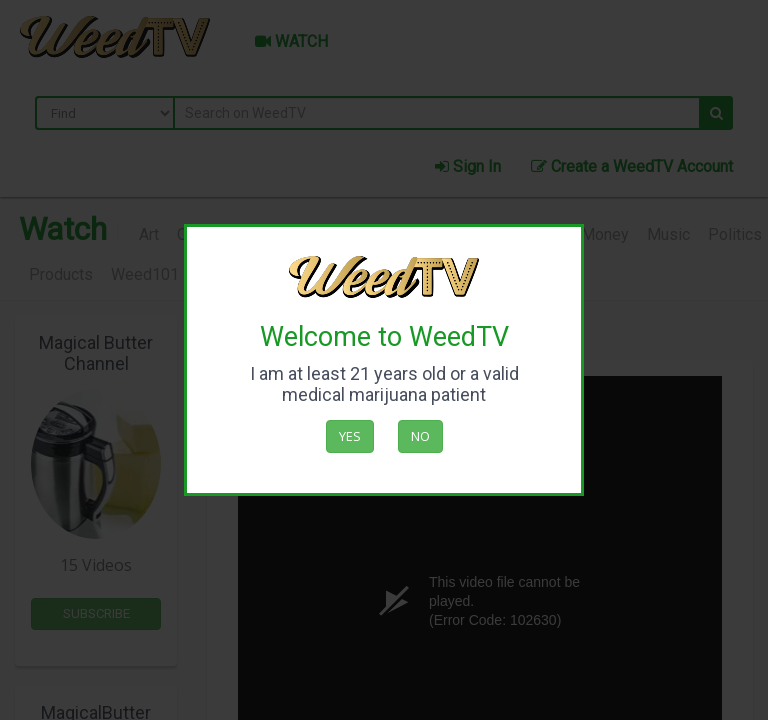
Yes (350, 436)
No (420, 436)
